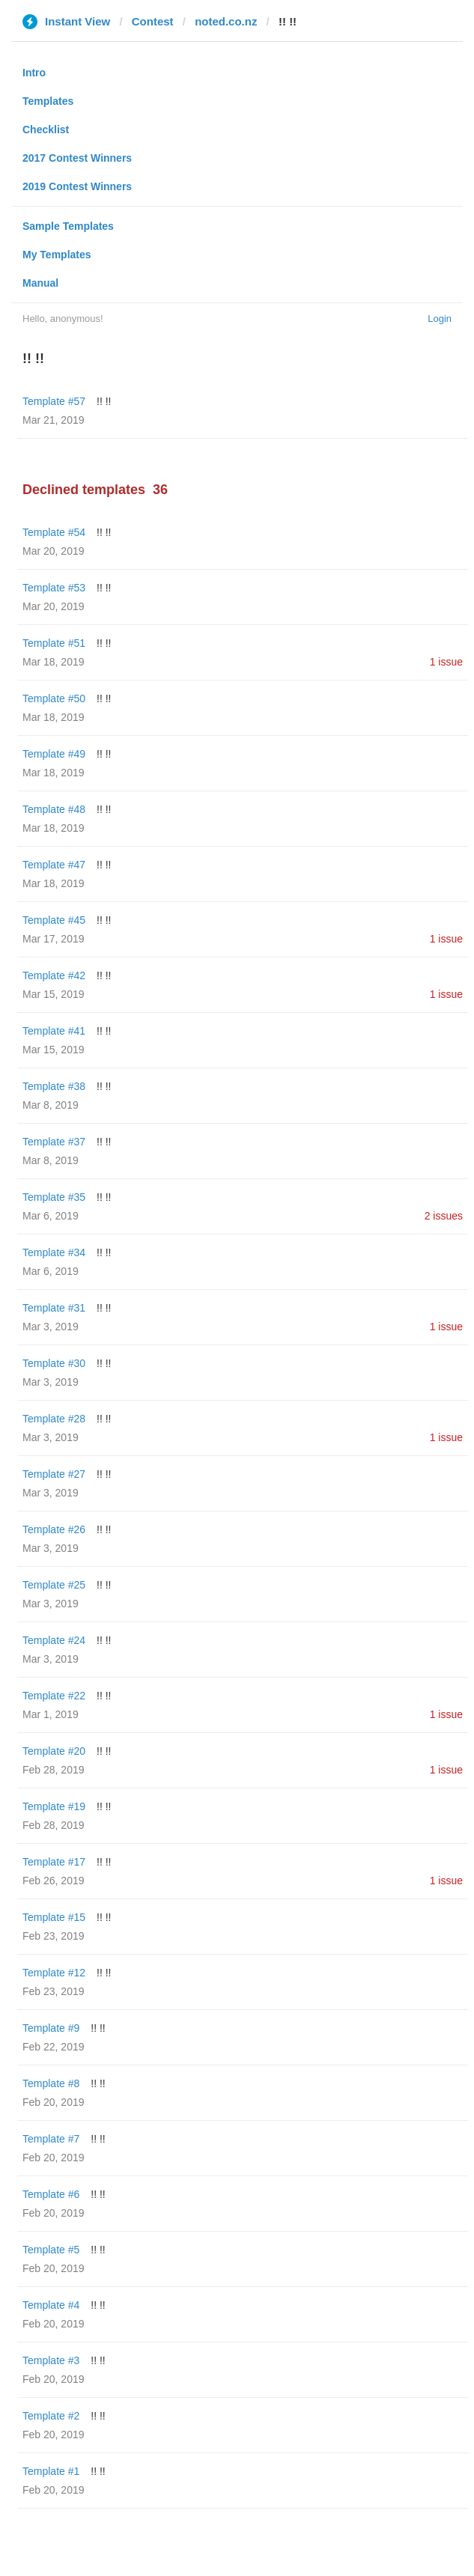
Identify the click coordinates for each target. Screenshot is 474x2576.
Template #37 (53, 1142)
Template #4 (50, 2305)
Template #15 (53, 1917)
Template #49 (53, 754)
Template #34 (53, 1252)
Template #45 (53, 920)
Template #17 (53, 1862)
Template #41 (53, 1031)
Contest (153, 21)
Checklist (45, 130)
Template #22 (53, 1696)
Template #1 (50, 2471)
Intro (34, 73)
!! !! (104, 401)
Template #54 (53, 532)
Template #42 (53, 975)
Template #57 (53, 401)
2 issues (444, 1216)
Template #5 (50, 2250)
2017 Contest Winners (77, 158)
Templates (47, 101)
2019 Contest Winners (77, 186)
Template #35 (53, 1197)
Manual (40, 283)
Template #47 (53, 865)
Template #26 (53, 1529)
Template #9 (50, 2028)
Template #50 (53, 698)
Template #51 (53, 643)
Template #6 (50, 2194)
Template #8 (50, 2083)
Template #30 (53, 1363)
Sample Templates (68, 226)
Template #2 (50, 2416)
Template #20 (53, 1751)
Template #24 (53, 1640)
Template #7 (50, 2139)
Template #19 (53, 1806)
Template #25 (53, 1585)
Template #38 (53, 1086)
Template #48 (53, 809)
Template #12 (53, 1973)
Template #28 (53, 1419)
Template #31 (53, 1308)
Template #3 (50, 2360)
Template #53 (53, 588)
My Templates (56, 255)
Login (440, 318)
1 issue (446, 662)
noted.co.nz (226, 21)
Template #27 (53, 1474)
